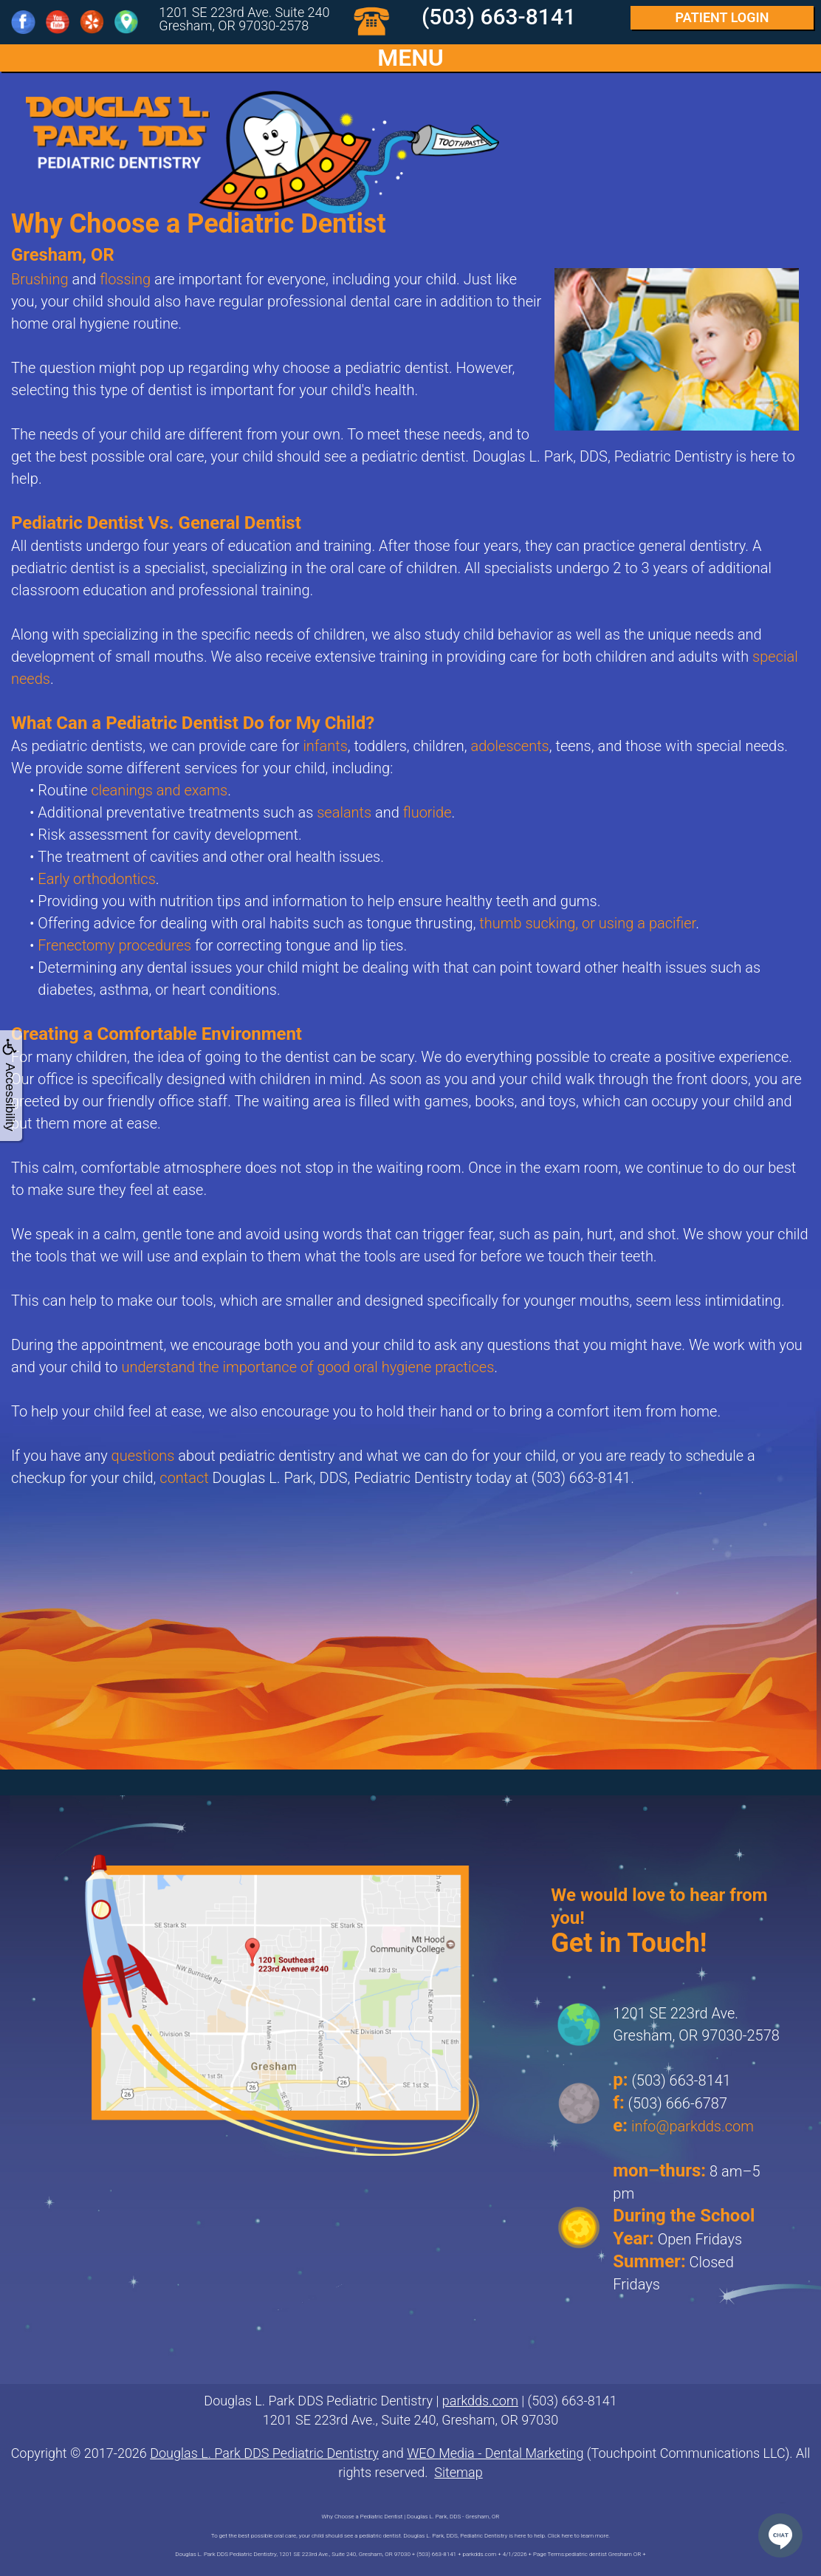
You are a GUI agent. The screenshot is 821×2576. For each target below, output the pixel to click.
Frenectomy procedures (114, 945)
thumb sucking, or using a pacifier (587, 923)
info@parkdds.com (692, 2126)
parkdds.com (480, 2400)
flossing (125, 279)
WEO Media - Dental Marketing (495, 2453)
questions (143, 1456)
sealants (344, 812)
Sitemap (458, 2472)
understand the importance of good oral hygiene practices (307, 1367)
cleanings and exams (159, 790)
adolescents (510, 746)
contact (183, 1478)
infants (325, 746)
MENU (410, 58)
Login (722, 17)
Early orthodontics (96, 879)
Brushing (40, 279)
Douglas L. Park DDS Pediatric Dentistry (264, 2453)
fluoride (427, 812)
